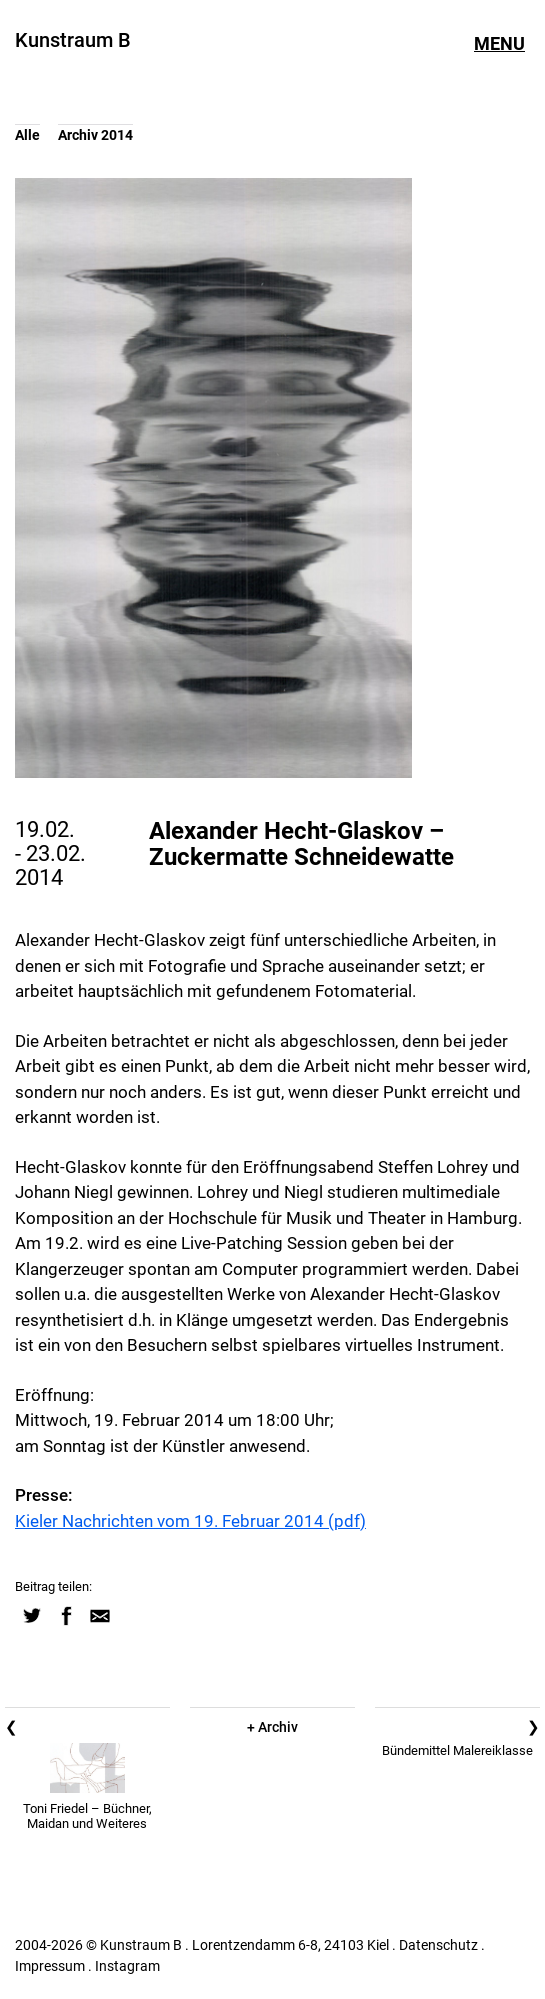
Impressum (50, 1966)
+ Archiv (272, 1727)
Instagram (127, 1966)
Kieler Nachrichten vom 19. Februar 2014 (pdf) (190, 1521)
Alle (27, 135)
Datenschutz (438, 1945)
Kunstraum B (73, 40)
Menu (499, 44)
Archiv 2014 (95, 135)
